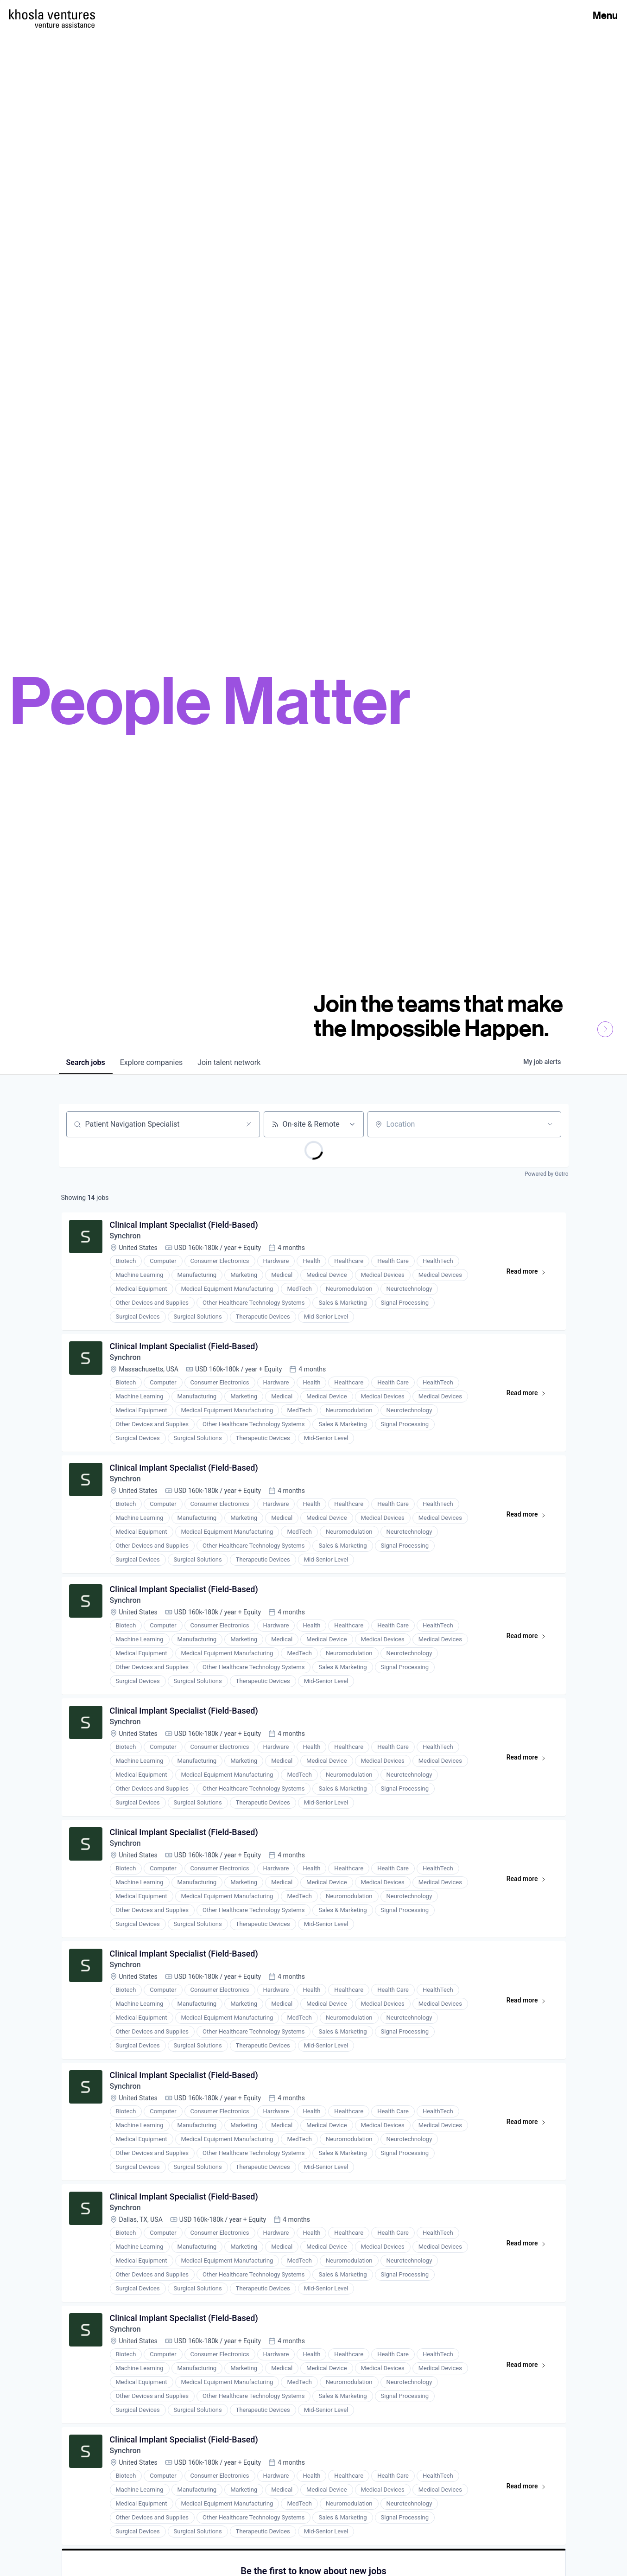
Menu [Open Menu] (605, 15)
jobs (85, 1062)
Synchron (125, 1235)
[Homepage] (52, 14)
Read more (530, 1273)
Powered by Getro (546, 1174)
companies (151, 1062)
